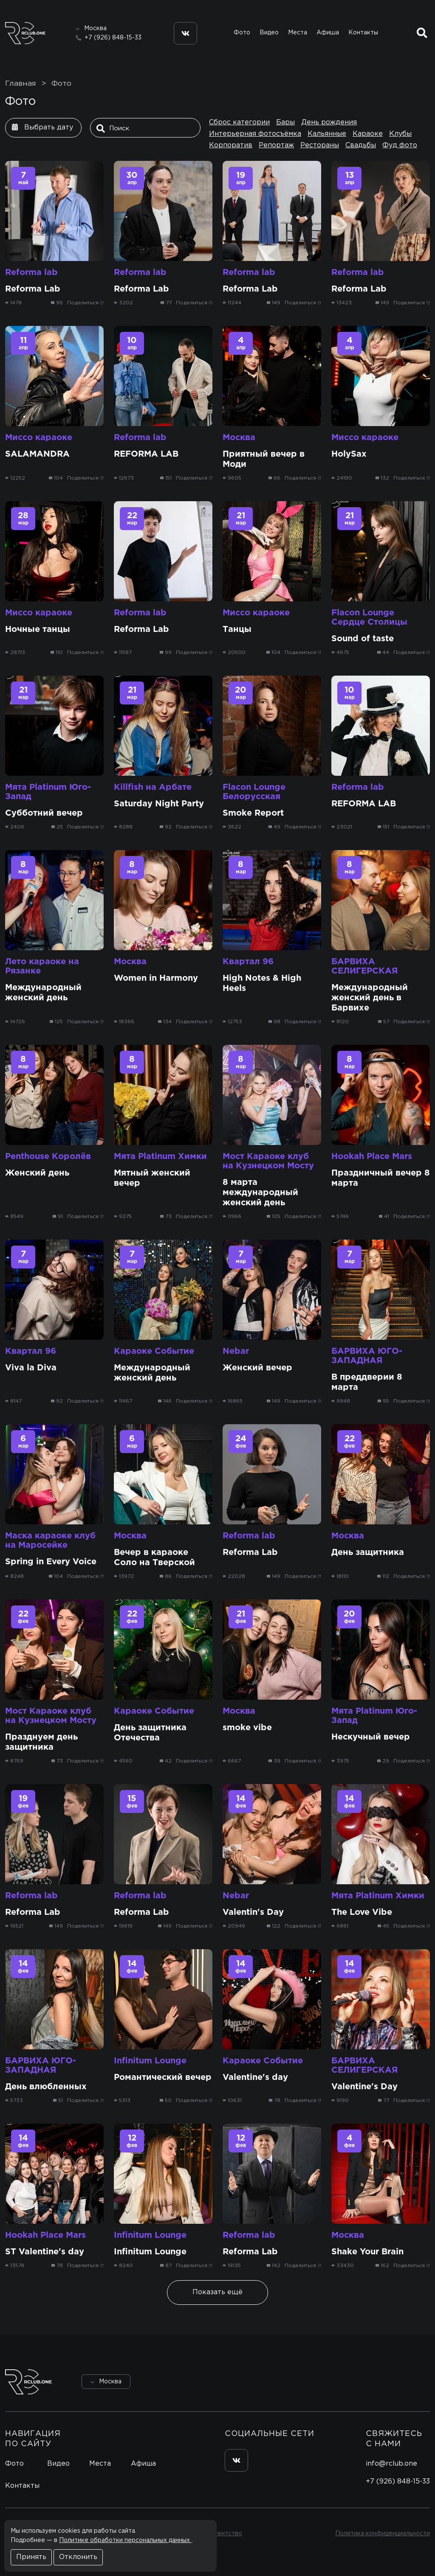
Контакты (363, 32)
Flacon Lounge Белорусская (254, 791)
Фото (242, 32)
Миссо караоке (38, 437)
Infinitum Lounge (150, 2061)
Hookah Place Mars (371, 1156)
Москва (239, 437)
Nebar (236, 1351)
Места (297, 32)
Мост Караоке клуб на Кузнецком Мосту (268, 1161)
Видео (269, 32)
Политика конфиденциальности (382, 2533)
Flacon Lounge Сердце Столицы (369, 617)
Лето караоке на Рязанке (42, 966)
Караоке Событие (154, 1351)
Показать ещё (217, 2292)
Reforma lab (31, 272)
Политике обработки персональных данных (125, 2540)
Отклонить (78, 2557)
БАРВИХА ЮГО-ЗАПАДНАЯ (366, 1355)
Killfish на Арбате (153, 787)
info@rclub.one (391, 2464)
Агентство (226, 2533)
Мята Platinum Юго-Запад (48, 791)
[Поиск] (147, 128)
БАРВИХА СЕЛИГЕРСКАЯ (364, 966)
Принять (31, 2557)
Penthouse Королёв (48, 1156)
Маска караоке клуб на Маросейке (50, 1540)
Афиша (327, 32)
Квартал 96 (248, 961)
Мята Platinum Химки (160, 1156)
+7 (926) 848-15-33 (113, 37)
